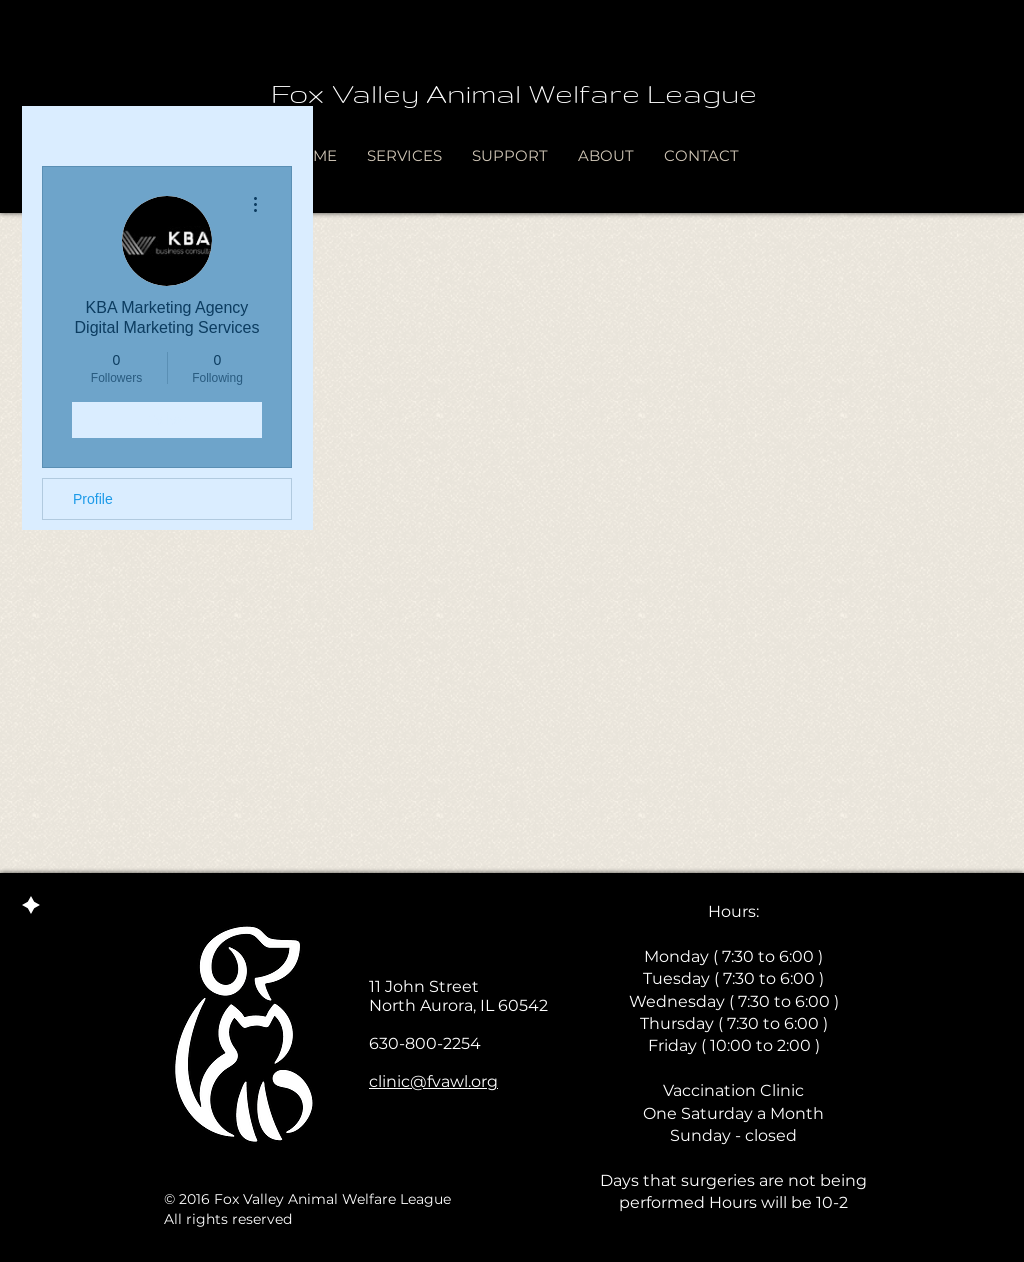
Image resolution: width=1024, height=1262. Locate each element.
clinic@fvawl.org (433, 1081)
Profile (93, 499)
